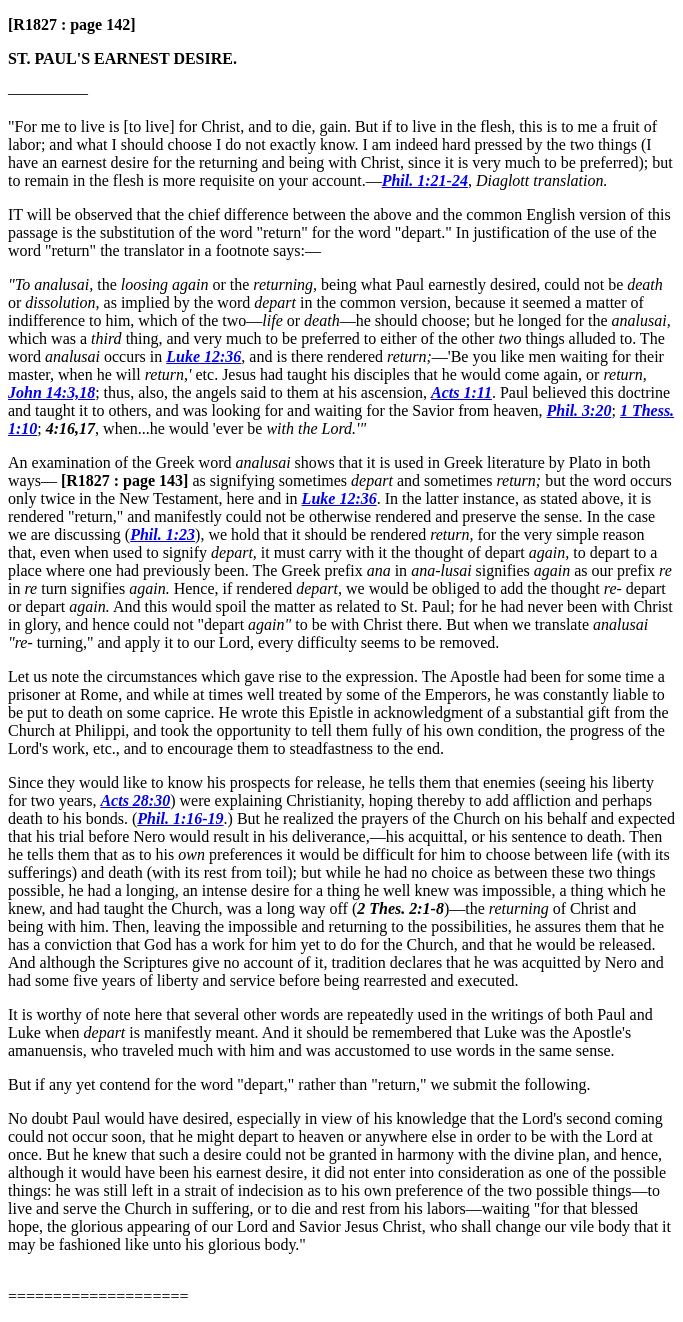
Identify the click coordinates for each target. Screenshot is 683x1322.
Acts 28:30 (135, 800)
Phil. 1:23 (162, 534)
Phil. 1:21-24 (425, 180)
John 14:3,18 (51, 392)
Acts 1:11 (461, 392)
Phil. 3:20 (579, 410)
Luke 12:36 (203, 356)
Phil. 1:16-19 (180, 818)
